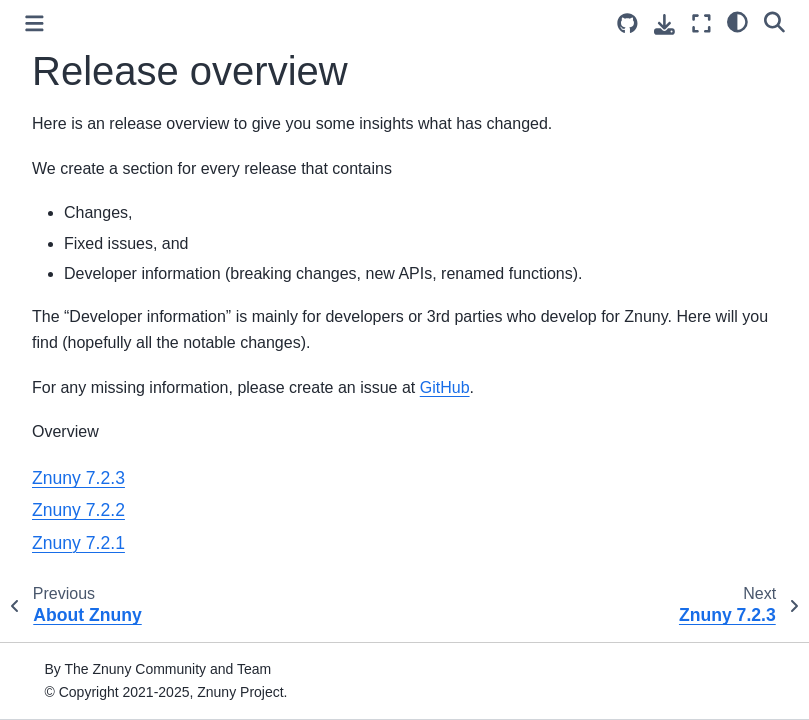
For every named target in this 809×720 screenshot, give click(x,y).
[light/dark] (737, 21)
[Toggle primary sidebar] (34, 23)
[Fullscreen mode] (701, 23)
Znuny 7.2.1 (78, 543)
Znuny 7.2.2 (78, 510)
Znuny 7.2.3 (78, 478)
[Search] (774, 21)
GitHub (445, 387)
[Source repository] (627, 23)
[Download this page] (664, 24)
